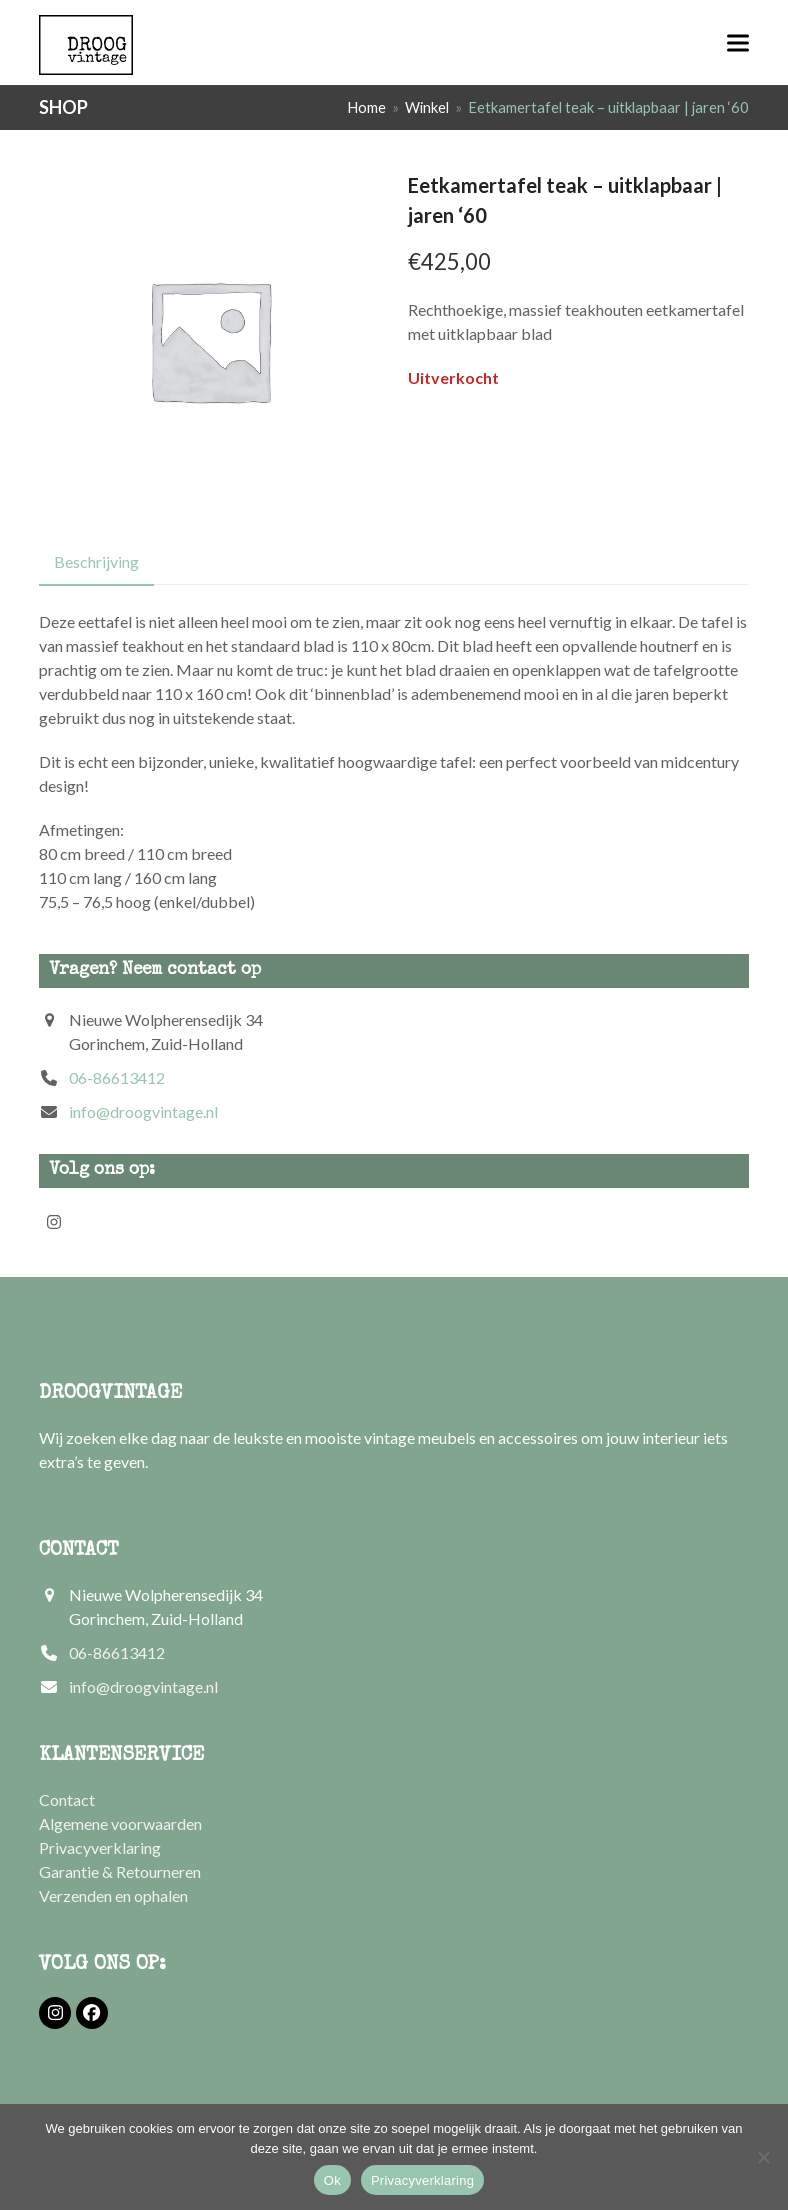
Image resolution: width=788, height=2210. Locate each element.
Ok (332, 2180)
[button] (738, 42)
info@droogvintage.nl (143, 1111)
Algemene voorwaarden (120, 1823)
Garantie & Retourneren (120, 1871)
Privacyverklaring (100, 1847)
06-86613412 (117, 1077)
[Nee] (763, 2157)
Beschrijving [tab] (96, 561)
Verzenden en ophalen (113, 1895)
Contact (67, 1799)
